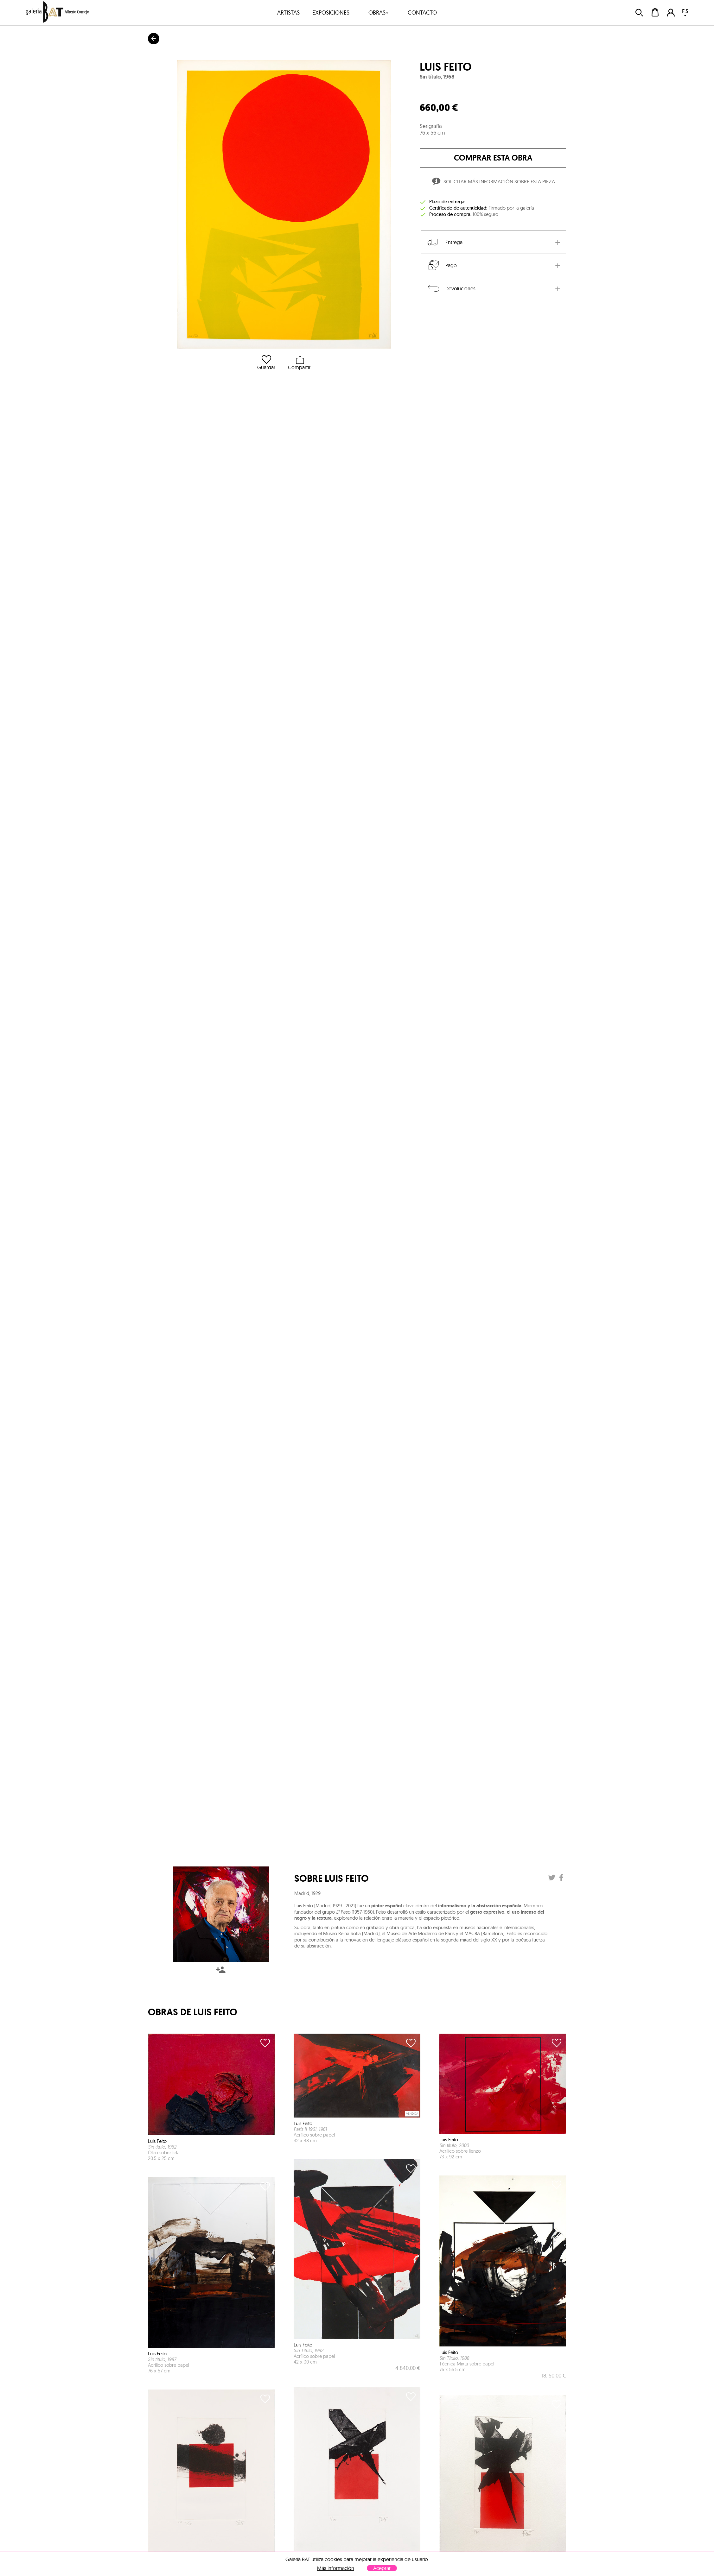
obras (378, 12)
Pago (441, 265)
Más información (335, 2568)
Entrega (444, 242)
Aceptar (382, 2568)
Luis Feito (446, 67)
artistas (288, 12)
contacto (422, 12)
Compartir (299, 362)
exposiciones (330, 12)
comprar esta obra (493, 158)
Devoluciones (450, 288)
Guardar (266, 362)
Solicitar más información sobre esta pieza (493, 182)
